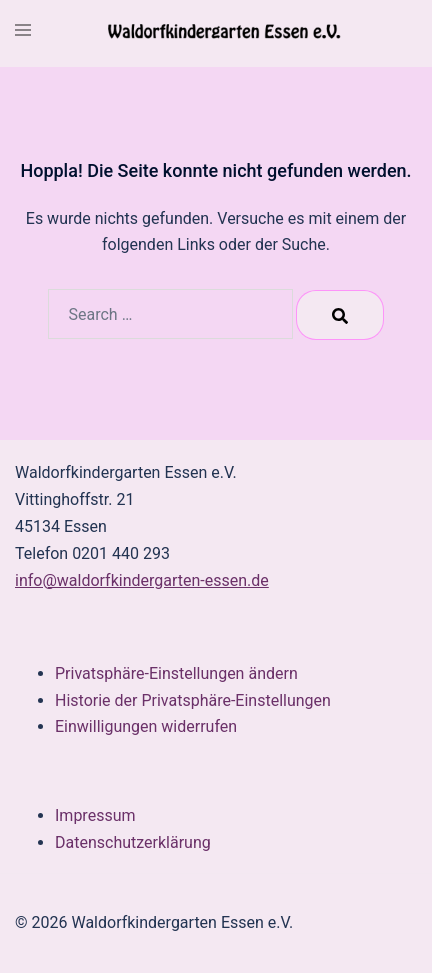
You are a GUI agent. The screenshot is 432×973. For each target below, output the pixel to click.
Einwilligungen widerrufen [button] (146, 726)
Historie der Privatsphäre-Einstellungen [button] (193, 700)
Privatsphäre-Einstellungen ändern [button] (176, 673)
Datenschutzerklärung (133, 842)
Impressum (95, 815)
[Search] (340, 315)
